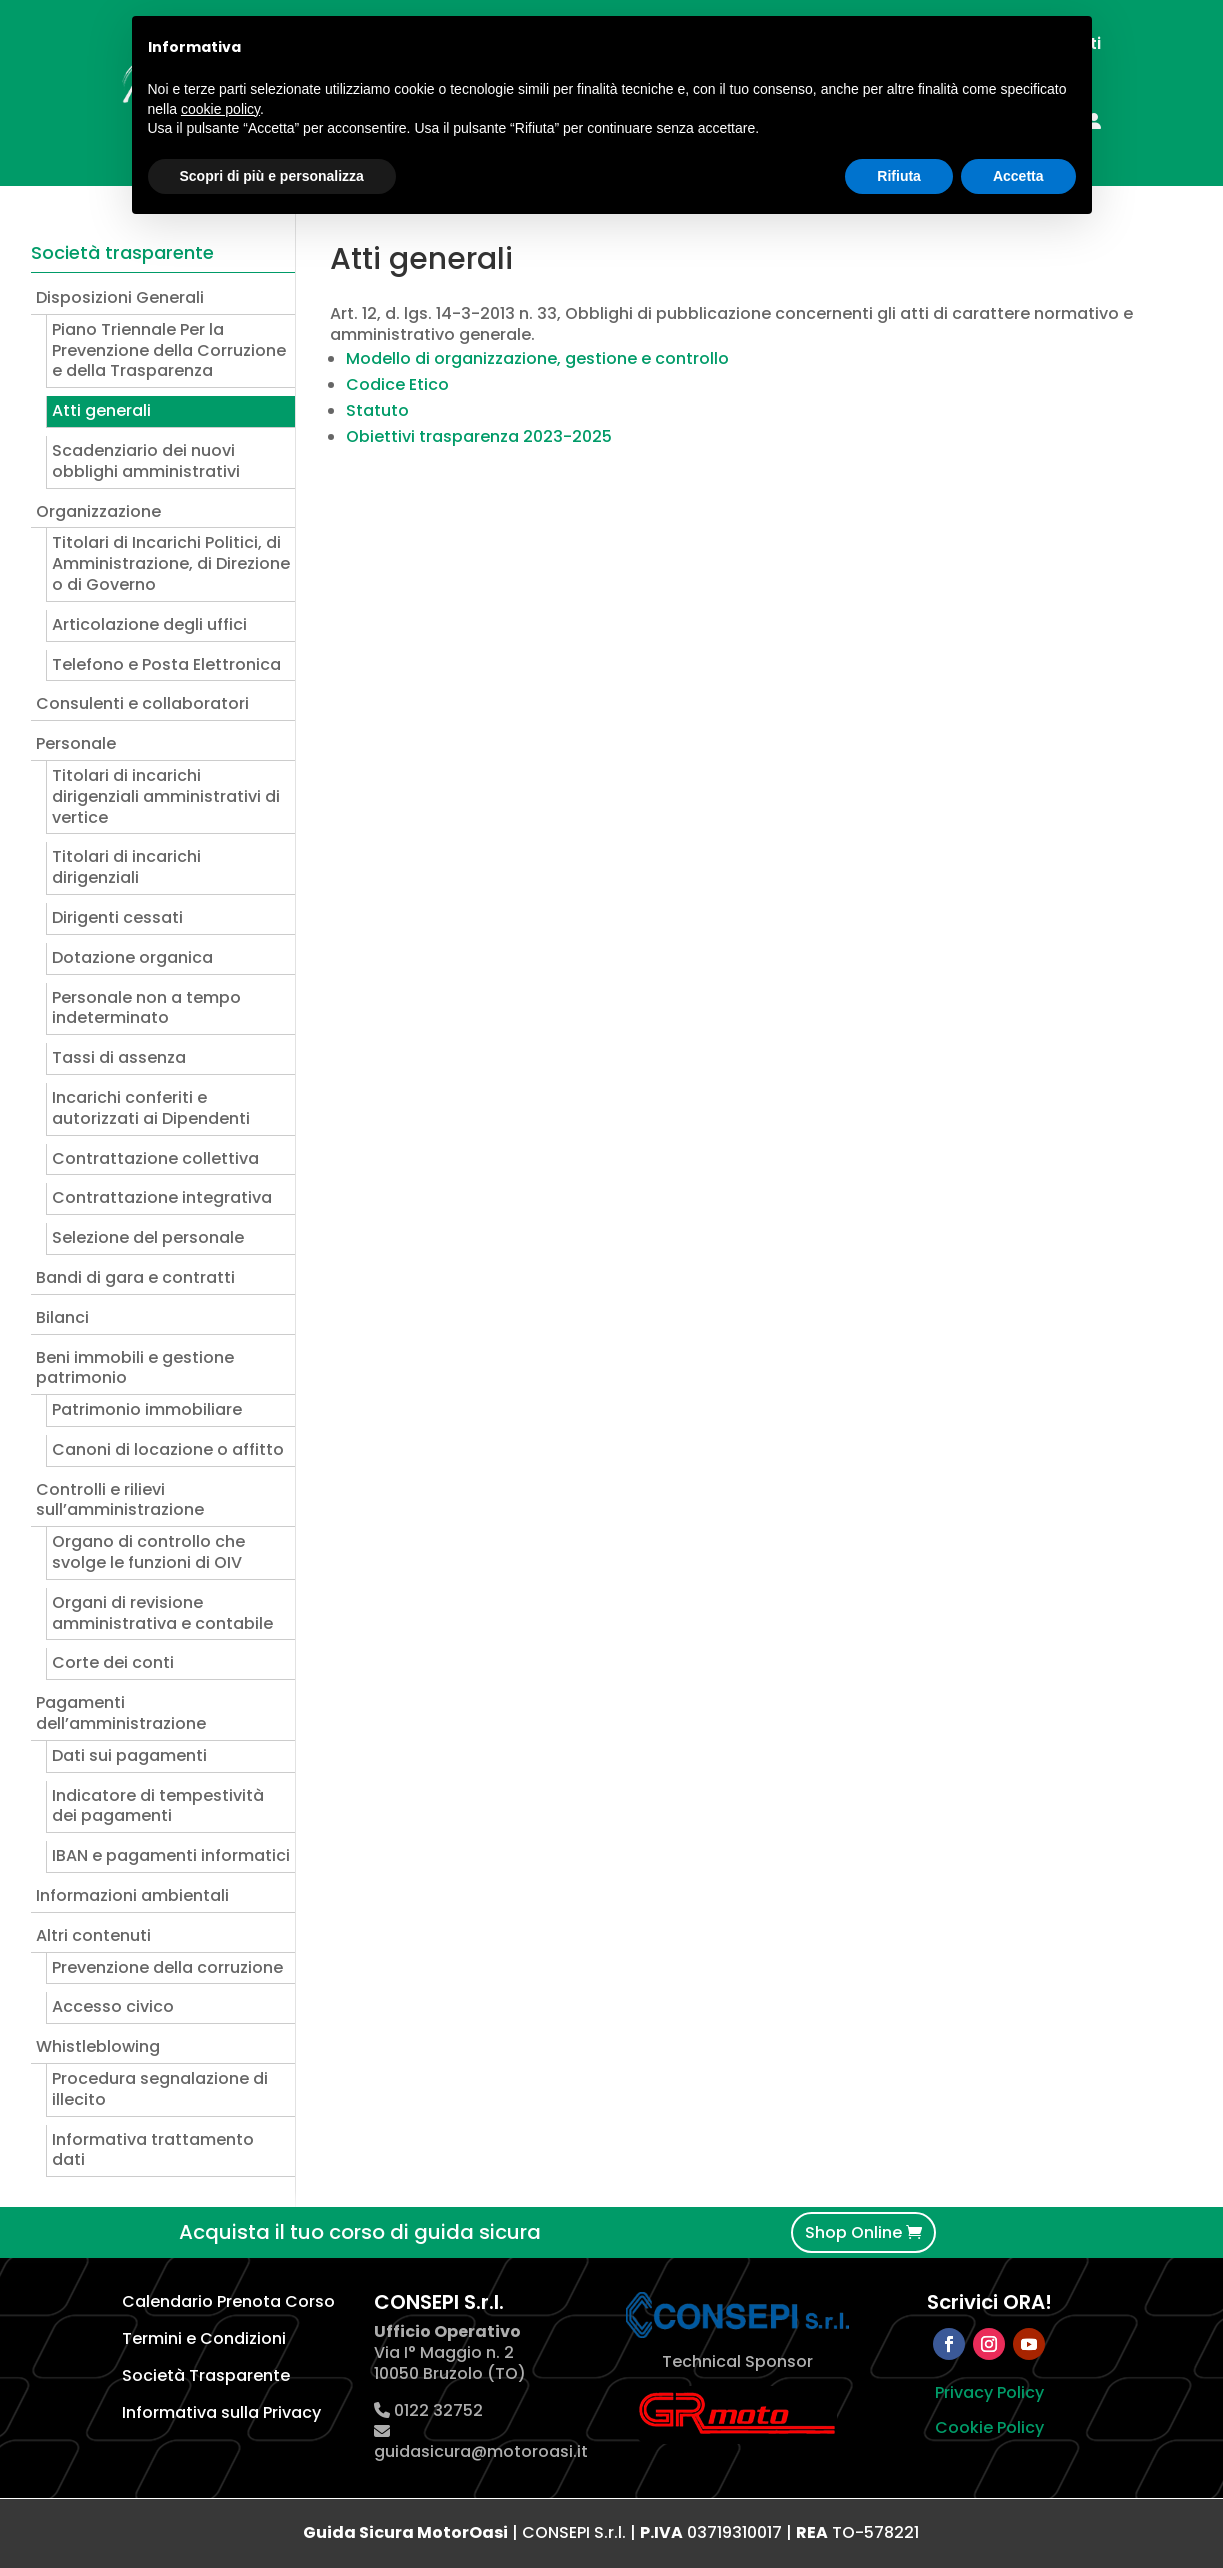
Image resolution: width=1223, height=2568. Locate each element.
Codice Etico (397, 384)
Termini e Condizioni (204, 2338)
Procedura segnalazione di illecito (160, 2089)
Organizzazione (98, 511)
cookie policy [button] (220, 109)
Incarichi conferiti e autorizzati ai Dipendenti (151, 1108)
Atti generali (101, 410)
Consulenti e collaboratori (142, 703)
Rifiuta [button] (899, 176)
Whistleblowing (98, 2046)
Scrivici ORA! (989, 2302)
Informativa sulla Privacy (221, 2412)
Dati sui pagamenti (129, 1755)
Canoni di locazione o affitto (168, 1449)
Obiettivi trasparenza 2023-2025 (479, 436)
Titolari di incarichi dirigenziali (126, 867)
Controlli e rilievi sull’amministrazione (120, 1500)
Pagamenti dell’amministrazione (121, 1713)
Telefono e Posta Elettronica (166, 664)
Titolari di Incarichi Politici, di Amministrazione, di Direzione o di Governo (171, 563)
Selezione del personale (148, 1237)
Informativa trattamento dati (153, 2150)
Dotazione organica (132, 957)
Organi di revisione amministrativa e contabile (162, 1613)
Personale (76, 743)
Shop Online (853, 2232)
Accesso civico (113, 2006)
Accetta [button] (1018, 176)
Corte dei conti (113, 1662)
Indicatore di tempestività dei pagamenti (158, 1806)
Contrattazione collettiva (155, 1158)
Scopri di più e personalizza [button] (272, 176)
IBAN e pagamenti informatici (171, 1855)
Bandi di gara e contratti (135, 1277)
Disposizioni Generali (120, 297)
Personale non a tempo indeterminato (146, 1008)
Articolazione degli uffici (149, 624)
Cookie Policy (989, 2427)
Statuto (377, 410)
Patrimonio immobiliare (147, 1409)
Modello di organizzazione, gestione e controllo (537, 358)
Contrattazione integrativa (162, 1197)
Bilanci (62, 1317)
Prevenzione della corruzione (167, 1967)
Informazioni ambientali (132, 1895)
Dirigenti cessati (117, 917)
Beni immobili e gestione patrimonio (135, 1368)
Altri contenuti (93, 1935)
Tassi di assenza (119, 1057)
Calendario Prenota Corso (228, 2301)
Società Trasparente (206, 2375)
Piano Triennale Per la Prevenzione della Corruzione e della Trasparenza (169, 350)
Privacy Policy (989, 2392)
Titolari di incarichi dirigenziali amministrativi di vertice (166, 796)
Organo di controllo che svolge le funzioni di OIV (148, 1552)
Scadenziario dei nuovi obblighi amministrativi (146, 461)
